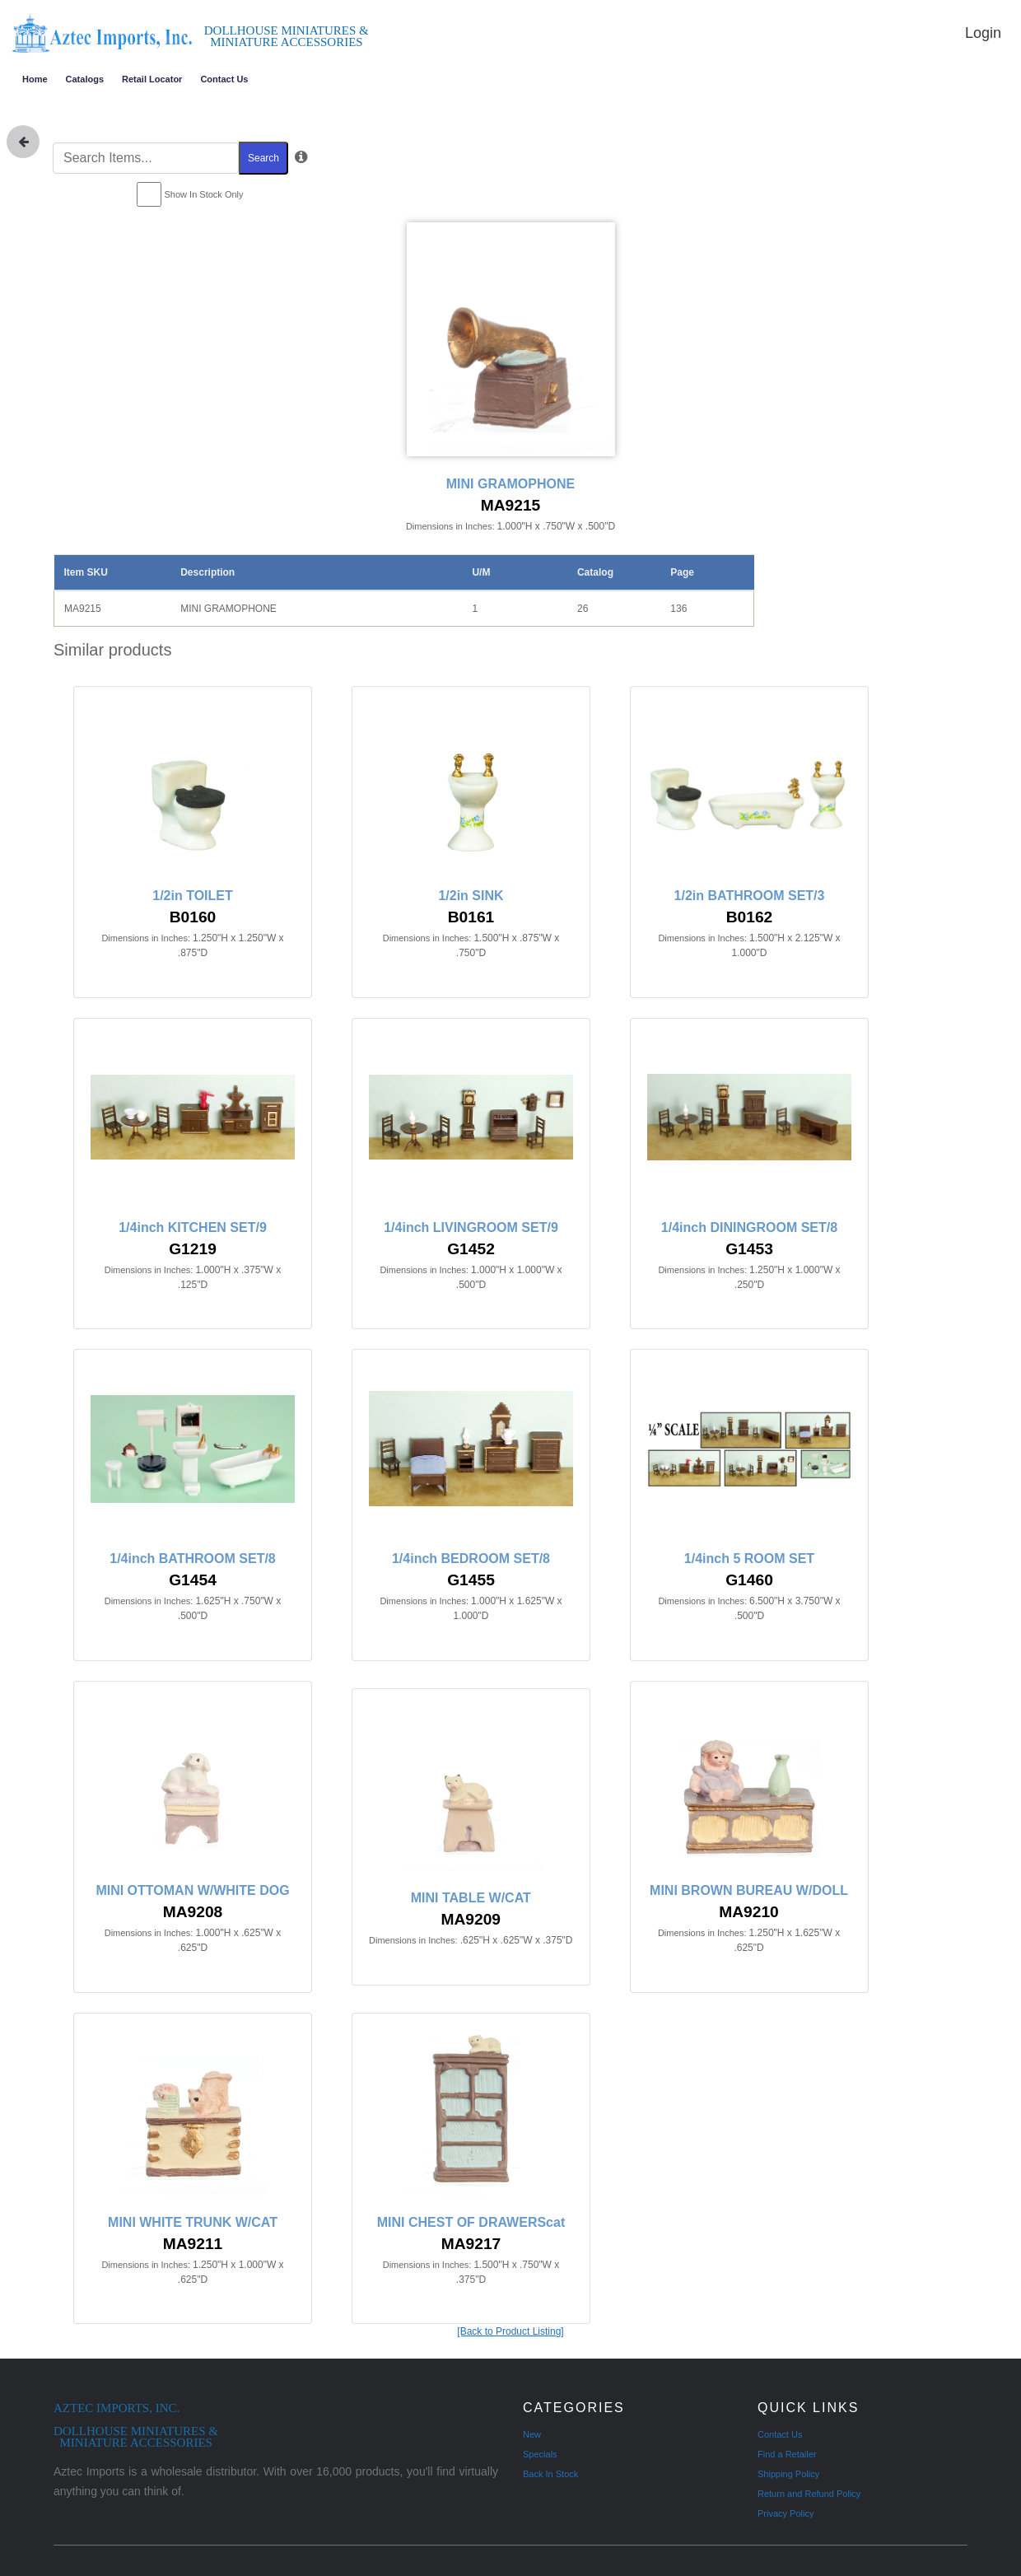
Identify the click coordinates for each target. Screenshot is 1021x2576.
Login (983, 33)
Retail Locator (152, 79)
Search (263, 158)
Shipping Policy (788, 2474)
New (532, 2434)
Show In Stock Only (204, 194)
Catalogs (85, 79)
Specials (540, 2454)
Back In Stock (550, 2474)
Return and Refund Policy (809, 2494)
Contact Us (224, 79)
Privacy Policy (786, 2513)
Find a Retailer (787, 2454)
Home (35, 79)
